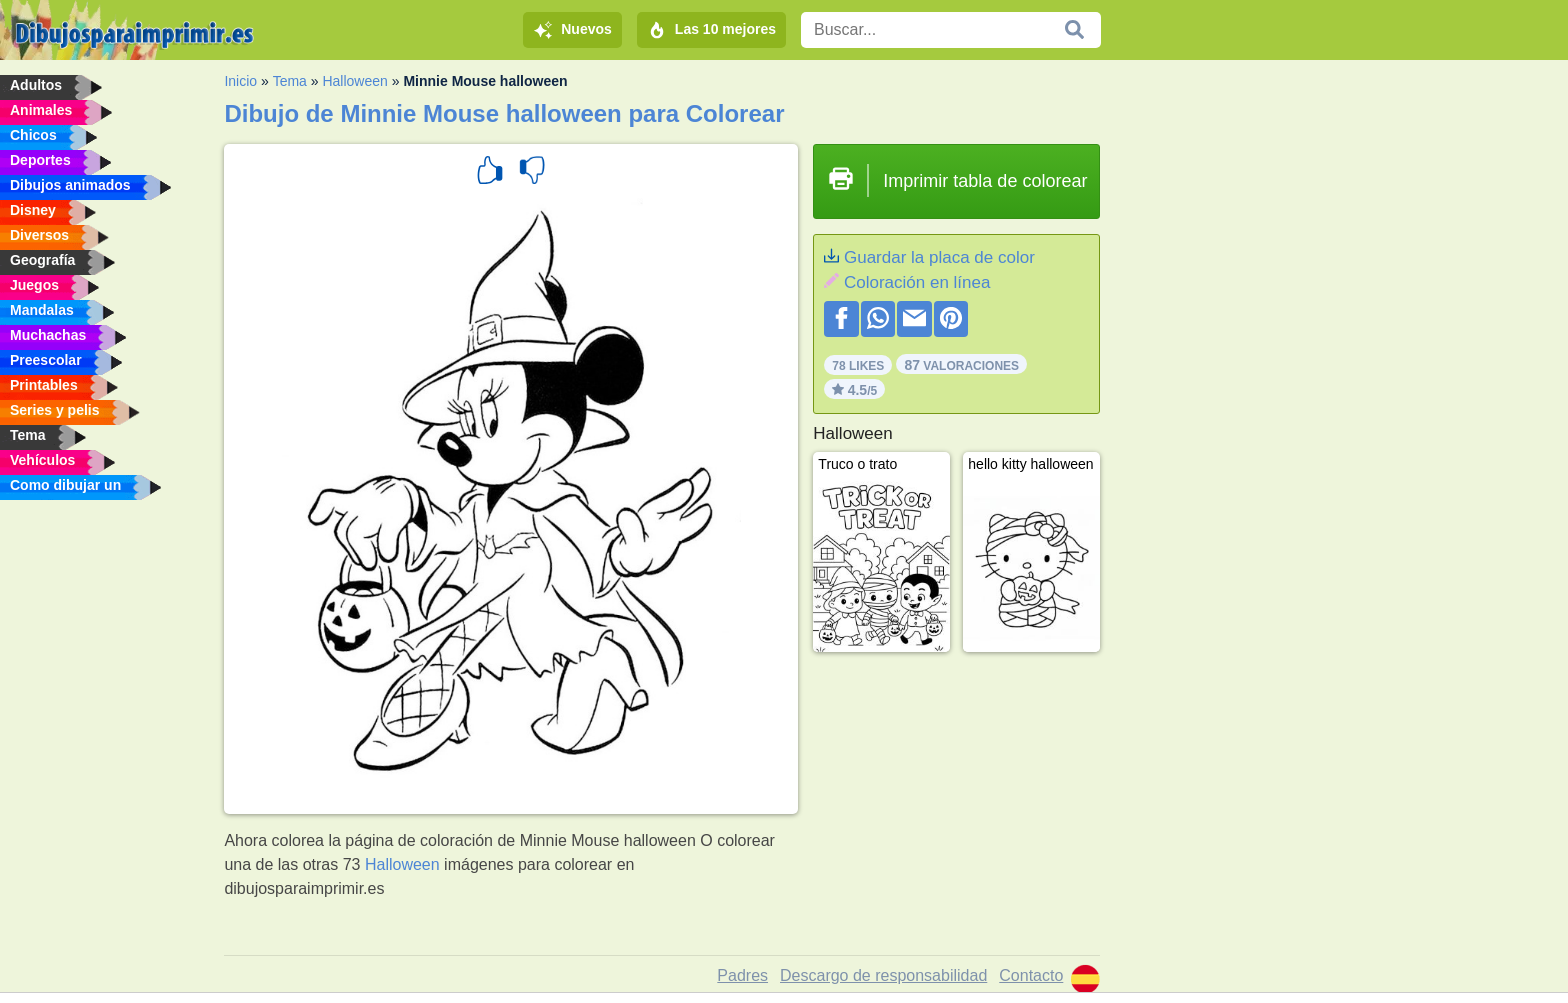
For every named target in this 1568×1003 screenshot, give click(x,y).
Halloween (354, 81)
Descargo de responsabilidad (883, 975)
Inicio (240, 81)
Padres (742, 975)
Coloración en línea (917, 282)
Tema (290, 81)
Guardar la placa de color (939, 257)
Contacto (1031, 975)
